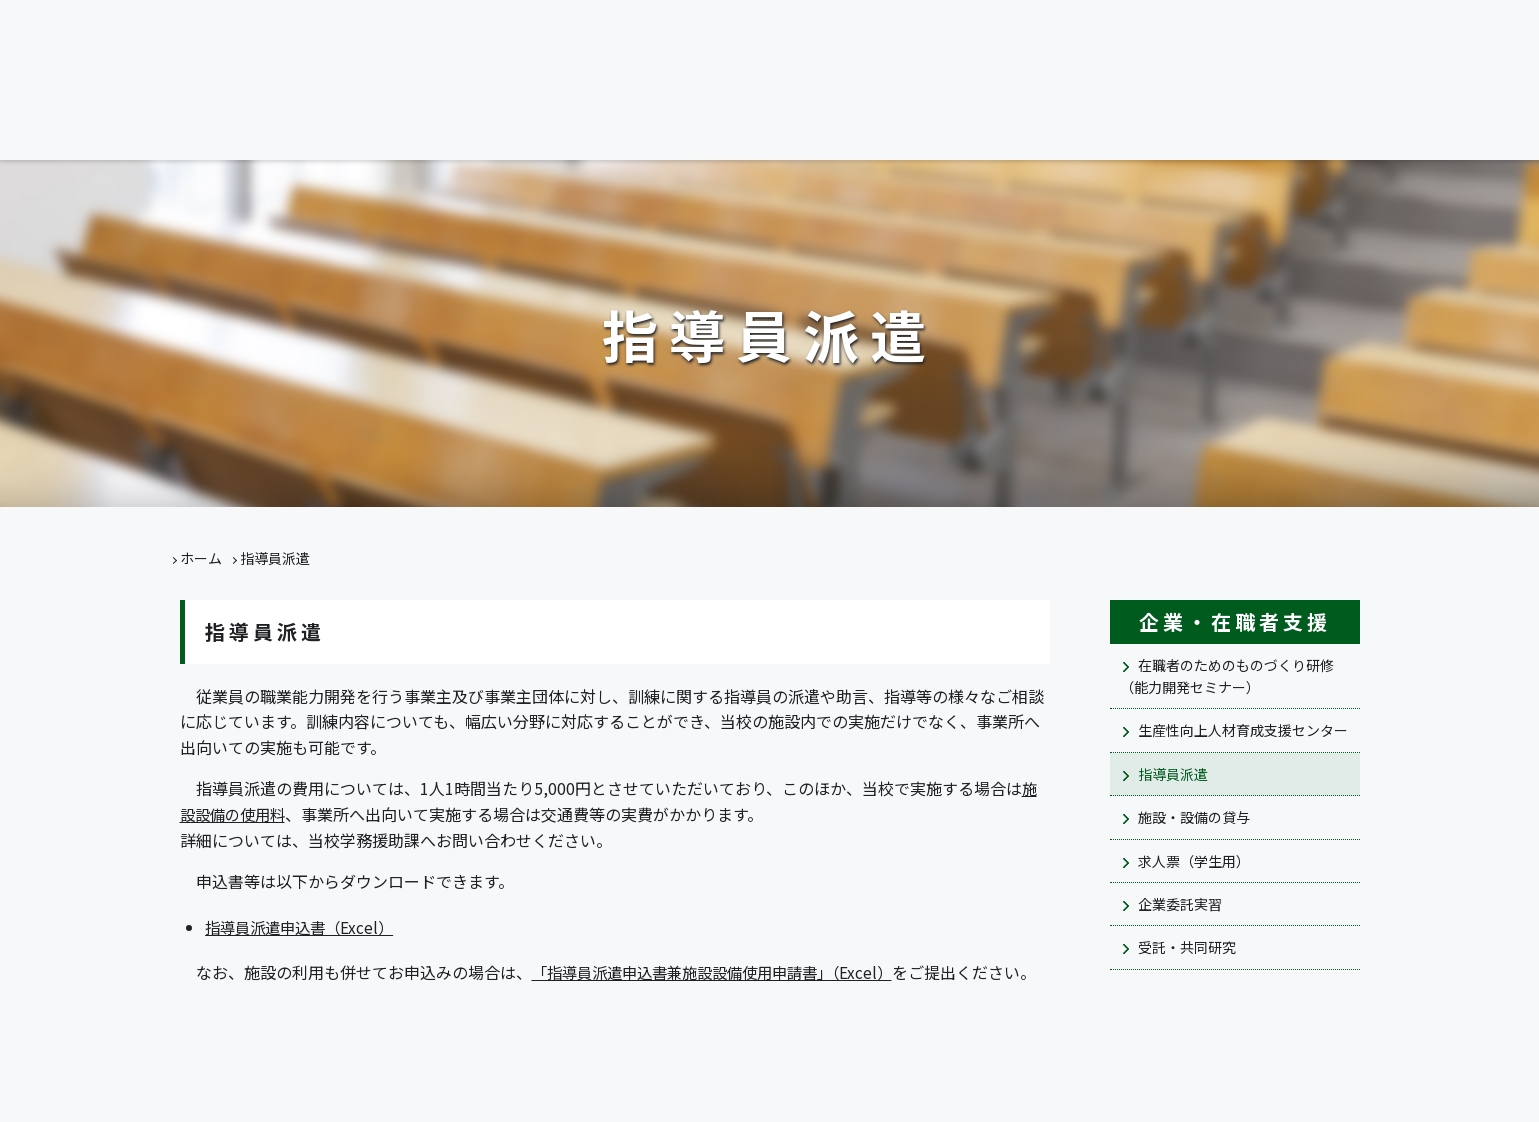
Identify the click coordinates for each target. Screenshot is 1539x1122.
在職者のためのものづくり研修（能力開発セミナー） (1227, 676)
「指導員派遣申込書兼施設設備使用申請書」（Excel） (723, 972)
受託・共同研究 (1187, 947)
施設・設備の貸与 (1194, 817)
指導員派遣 (1173, 774)
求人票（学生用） (1194, 861)
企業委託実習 (1180, 904)
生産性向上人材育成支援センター (1243, 730)
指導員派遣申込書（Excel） (304, 927)
